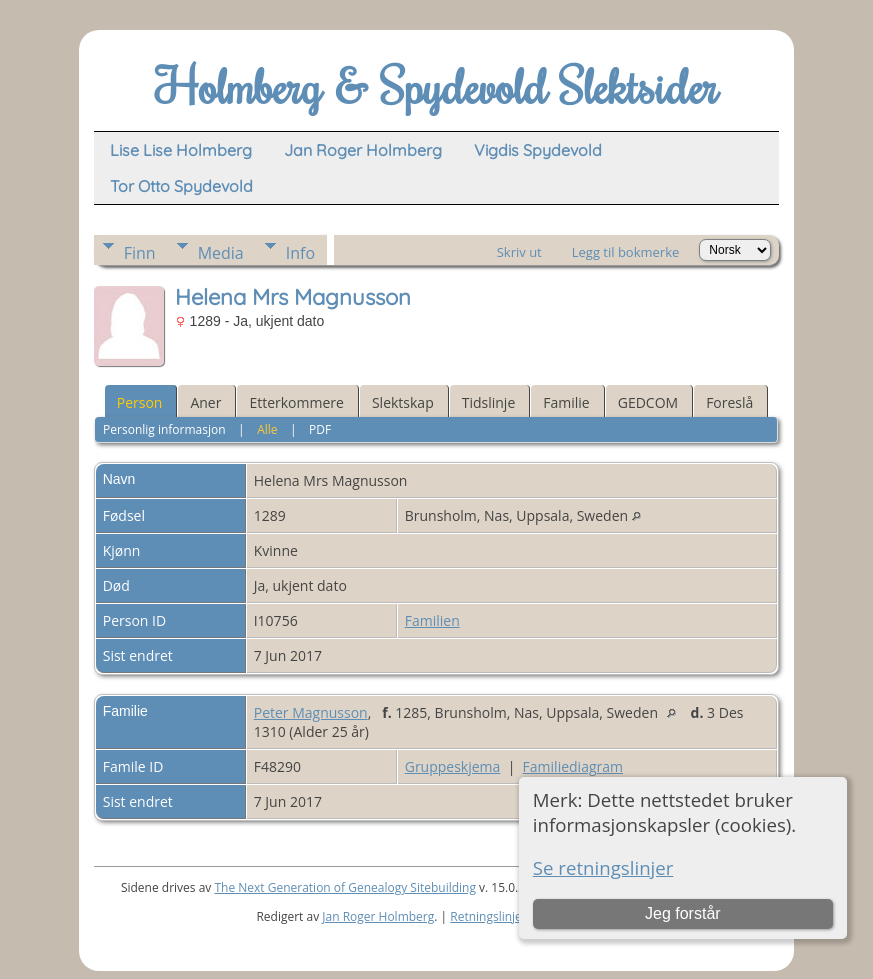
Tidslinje (489, 402)
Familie (566, 402)
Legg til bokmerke (626, 252)
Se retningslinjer (603, 867)
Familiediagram (573, 766)
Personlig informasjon (164, 429)
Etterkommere (296, 402)
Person (140, 402)
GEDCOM (648, 402)
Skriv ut (519, 252)
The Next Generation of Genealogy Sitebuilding (345, 887)
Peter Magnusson (311, 712)
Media (221, 253)
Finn (140, 253)
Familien (432, 620)
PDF (320, 429)
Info (300, 253)
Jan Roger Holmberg (378, 916)
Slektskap (403, 402)
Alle (267, 429)
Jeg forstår (683, 913)
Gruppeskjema (453, 766)
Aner (205, 402)
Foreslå (729, 402)
